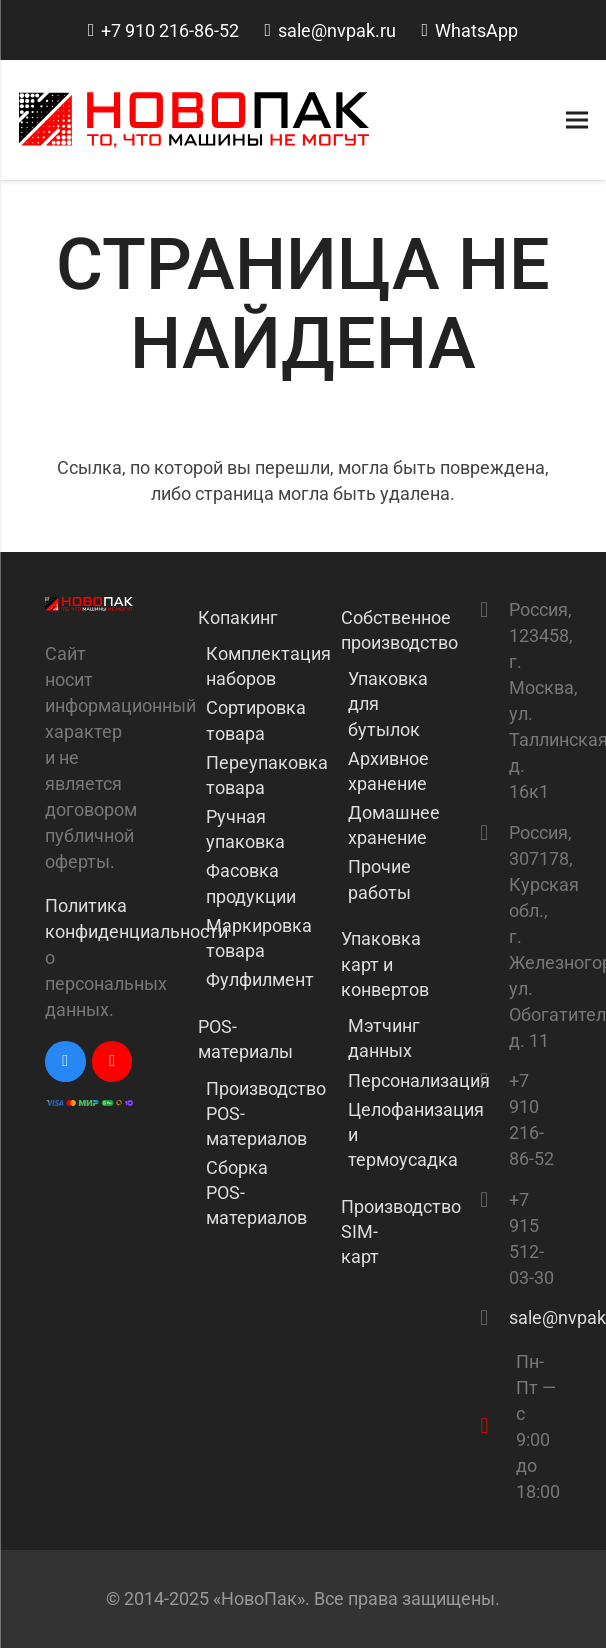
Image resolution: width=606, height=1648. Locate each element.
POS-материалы (237, 1039)
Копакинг (237, 617)
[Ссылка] (194, 120)
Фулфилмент (260, 979)
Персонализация (419, 1080)
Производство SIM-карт (380, 1231)
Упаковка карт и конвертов (380, 963)
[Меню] (577, 120)
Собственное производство (380, 630)
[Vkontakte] (65, 1061)
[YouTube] (112, 1061)
